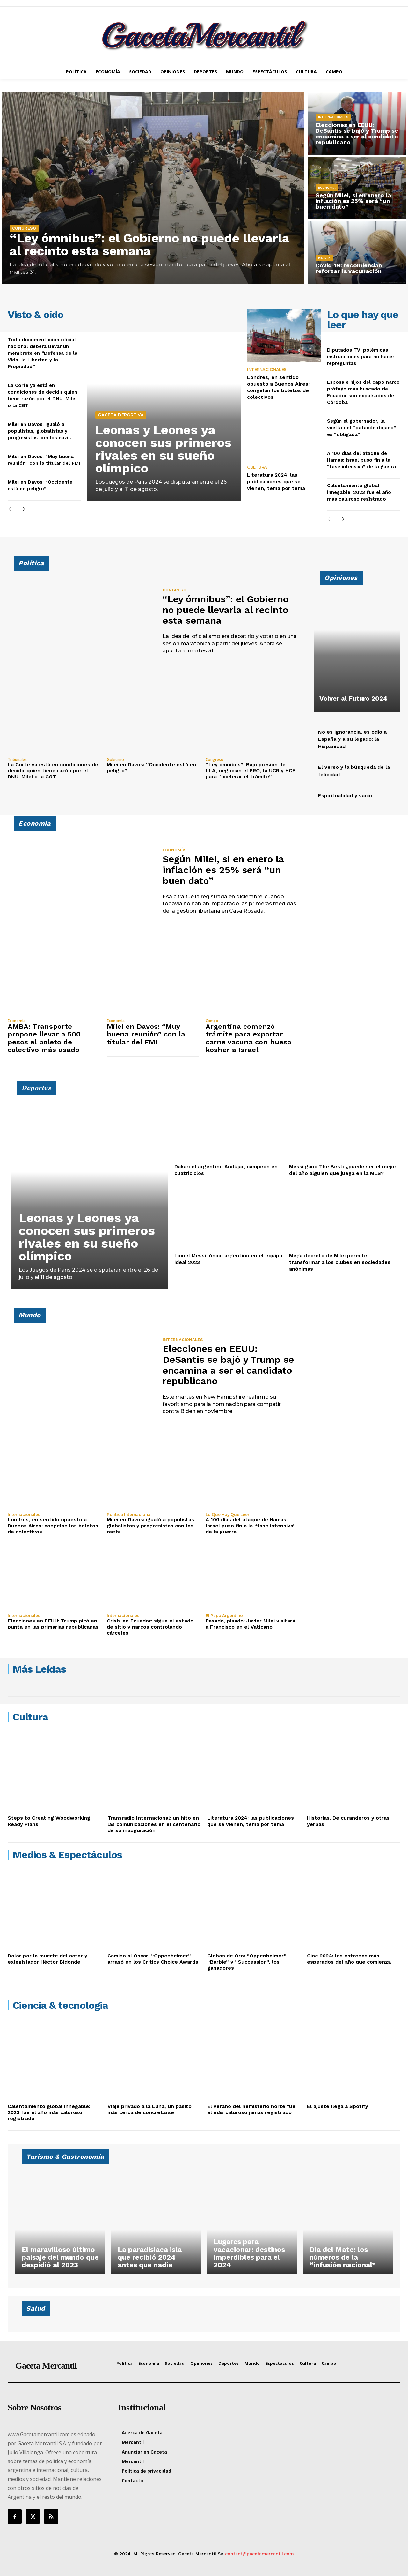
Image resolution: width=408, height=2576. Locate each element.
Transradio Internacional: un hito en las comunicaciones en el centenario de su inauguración (153, 1824)
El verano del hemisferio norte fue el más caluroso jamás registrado (251, 2109)
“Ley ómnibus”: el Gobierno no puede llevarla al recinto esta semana (150, 244)
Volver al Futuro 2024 (353, 698)
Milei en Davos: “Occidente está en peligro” (151, 767)
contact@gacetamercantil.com (259, 2553)
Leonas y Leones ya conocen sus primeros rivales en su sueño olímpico (163, 449)
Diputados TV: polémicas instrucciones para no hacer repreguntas (360, 356)
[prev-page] (12, 509)
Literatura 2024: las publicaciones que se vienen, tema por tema (276, 481)
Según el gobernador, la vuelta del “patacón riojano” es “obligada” (361, 427)
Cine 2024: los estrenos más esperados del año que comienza (349, 1959)
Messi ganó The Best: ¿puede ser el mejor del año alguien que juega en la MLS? (343, 1169)
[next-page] (22, 509)
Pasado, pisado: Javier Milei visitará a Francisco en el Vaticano (250, 1624)
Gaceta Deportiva (121, 414)
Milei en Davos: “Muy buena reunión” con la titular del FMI (146, 1034)
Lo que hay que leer (227, 1515)
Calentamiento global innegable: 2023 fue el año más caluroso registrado (359, 492)
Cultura (257, 467)
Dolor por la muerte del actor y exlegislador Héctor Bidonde (47, 1959)
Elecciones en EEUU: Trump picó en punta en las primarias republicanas (53, 1624)
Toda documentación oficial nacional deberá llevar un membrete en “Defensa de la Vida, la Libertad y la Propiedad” (42, 353)
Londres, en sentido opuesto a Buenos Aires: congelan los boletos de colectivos (278, 387)
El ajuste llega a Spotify (337, 2106)
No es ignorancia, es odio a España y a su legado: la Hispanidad (352, 739)
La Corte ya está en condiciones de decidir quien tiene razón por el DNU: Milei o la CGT (53, 770)
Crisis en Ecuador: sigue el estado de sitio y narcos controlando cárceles (150, 1627)
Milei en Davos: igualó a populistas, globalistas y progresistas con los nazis (39, 431)
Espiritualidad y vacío (345, 795)
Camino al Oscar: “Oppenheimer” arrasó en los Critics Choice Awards (152, 1959)
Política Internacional (129, 1515)
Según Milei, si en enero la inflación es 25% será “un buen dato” (353, 201)
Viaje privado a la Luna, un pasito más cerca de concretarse (149, 2109)
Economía (327, 187)
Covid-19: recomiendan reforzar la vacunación (348, 268)
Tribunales (17, 759)
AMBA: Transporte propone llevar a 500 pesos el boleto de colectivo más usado (44, 1038)
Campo (212, 1021)
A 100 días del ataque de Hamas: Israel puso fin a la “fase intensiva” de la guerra (361, 460)
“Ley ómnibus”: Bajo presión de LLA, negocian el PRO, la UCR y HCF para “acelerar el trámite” (250, 770)
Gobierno (115, 759)
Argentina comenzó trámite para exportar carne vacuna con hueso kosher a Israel (248, 1038)
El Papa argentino (224, 1616)
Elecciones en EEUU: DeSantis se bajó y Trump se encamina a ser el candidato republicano (356, 133)
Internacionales (333, 117)
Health (324, 257)
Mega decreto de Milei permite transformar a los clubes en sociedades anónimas (339, 1262)
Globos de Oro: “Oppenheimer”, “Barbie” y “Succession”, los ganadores (247, 1962)
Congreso (24, 228)
